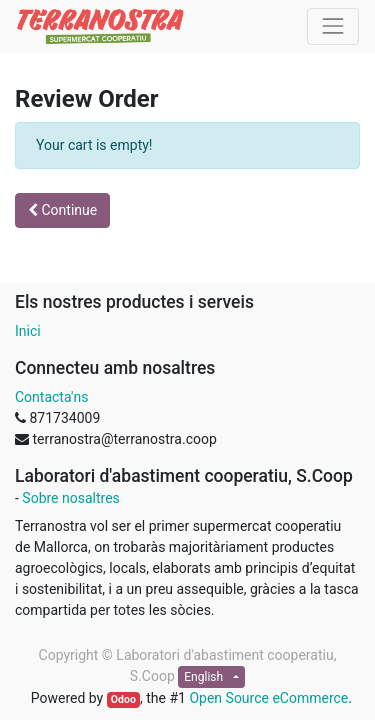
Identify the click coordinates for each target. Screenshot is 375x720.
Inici (28, 331)
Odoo (123, 699)
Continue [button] (62, 210)
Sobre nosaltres (70, 498)
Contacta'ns (51, 397)
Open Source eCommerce (268, 698)
